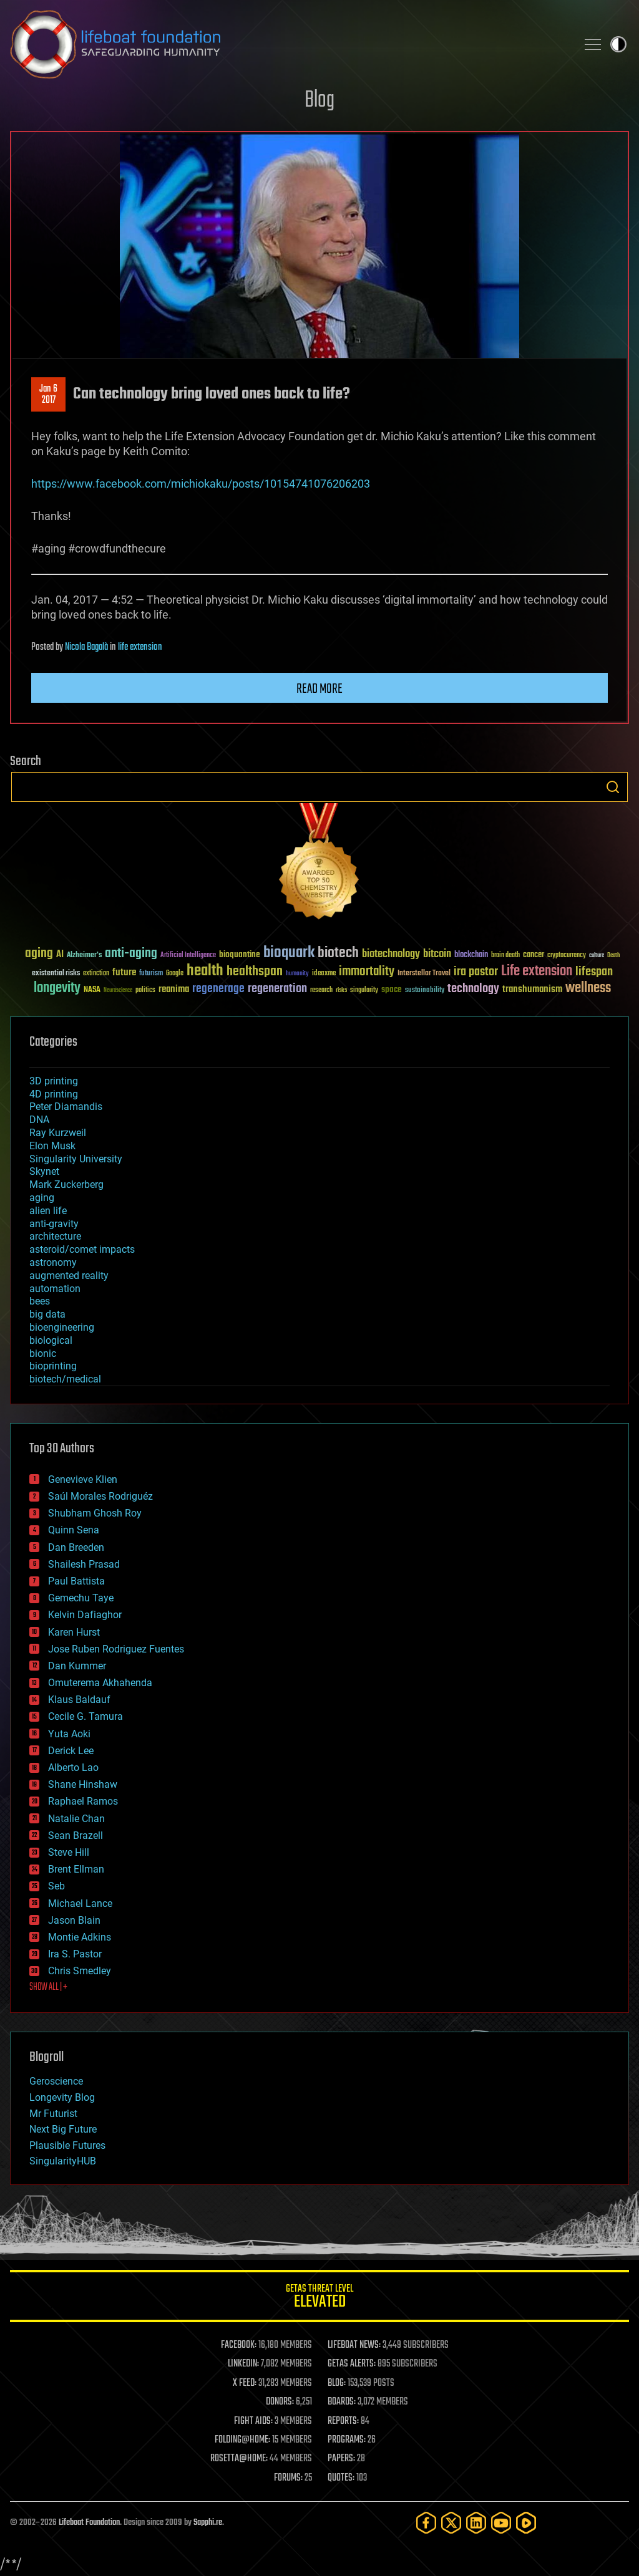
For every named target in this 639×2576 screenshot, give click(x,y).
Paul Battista (76, 1581)
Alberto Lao (73, 1767)
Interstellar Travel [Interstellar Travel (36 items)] (424, 973)
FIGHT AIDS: (253, 2421)
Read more (319, 689)
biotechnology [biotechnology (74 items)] (391, 954)
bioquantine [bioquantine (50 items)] (239, 954)
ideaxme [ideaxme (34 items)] (324, 974)
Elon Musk (52, 1146)
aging (41, 1198)
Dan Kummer (77, 1666)
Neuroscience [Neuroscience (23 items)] (118, 991)
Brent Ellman (76, 1869)
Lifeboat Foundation (89, 2523)
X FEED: (244, 2383)
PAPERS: (341, 2459)
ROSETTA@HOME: (239, 2459)
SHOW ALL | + (48, 1987)
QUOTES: (341, 2478)
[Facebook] (426, 2523)
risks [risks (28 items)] (341, 990)
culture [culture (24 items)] (596, 955)
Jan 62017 (48, 395)
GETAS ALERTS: (352, 2364)
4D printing (53, 1094)
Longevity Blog (62, 2097)
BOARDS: (342, 2402)
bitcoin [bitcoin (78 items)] (437, 954)
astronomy (53, 1262)
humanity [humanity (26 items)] (297, 974)
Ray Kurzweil (57, 1133)
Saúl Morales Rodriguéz (100, 1496)
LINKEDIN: (243, 2364)
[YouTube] (501, 2523)
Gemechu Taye (81, 1598)
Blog (319, 100)
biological (50, 1340)
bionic (42, 1353)
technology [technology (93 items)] (473, 989)
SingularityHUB (62, 2161)
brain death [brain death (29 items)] (505, 956)
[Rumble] (526, 2523)
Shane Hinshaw (82, 1784)
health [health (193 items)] (205, 971)
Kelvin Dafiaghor (85, 1615)
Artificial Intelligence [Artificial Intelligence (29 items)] (188, 956)
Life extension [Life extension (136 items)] (536, 971)
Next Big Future (63, 2129)
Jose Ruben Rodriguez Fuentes (116, 1649)
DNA (39, 1120)
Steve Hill (68, 1852)
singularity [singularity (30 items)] (364, 991)
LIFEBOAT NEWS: (354, 2345)
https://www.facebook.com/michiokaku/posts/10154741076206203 (200, 483)
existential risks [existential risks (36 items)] (56, 973)
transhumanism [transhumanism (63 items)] (532, 989)
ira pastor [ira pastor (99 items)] (476, 972)
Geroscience (56, 2081)
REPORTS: (343, 2421)
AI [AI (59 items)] (60, 955)
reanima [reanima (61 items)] (174, 989)
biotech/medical (65, 1379)
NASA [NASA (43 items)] (92, 990)
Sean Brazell (75, 1835)
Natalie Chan (76, 1819)
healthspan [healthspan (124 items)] (255, 972)
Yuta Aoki (69, 1734)
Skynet (44, 1171)
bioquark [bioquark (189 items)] (289, 953)
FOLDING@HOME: (242, 2440)
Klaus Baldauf (79, 1699)
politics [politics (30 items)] (145, 991)
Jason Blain (74, 1920)
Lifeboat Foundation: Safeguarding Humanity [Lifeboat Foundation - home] (288, 44)
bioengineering (61, 1327)
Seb (56, 1886)
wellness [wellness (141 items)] (588, 988)
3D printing (53, 1081)
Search (613, 787)
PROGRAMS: (347, 2440)
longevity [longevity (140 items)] (57, 988)
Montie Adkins (79, 1937)
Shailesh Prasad (84, 1564)
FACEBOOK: (238, 2345)
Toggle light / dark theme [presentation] (618, 44)
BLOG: (337, 2383)
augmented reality (69, 1275)
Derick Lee (71, 1751)
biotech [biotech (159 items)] (338, 953)
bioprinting (53, 1366)
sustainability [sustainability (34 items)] (424, 991)
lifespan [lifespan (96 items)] (594, 972)
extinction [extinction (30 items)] (96, 974)
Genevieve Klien (82, 1479)
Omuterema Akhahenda (100, 1683)
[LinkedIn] (476, 2523)
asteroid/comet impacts (82, 1249)
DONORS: (280, 2402)
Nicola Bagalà (86, 647)
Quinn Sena (73, 1530)
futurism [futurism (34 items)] (151, 974)
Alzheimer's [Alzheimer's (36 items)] (84, 955)
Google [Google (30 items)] (174, 974)
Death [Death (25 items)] (613, 955)
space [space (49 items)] (391, 989)
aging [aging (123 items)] (39, 954)
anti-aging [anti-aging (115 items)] (131, 954)
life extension (140, 647)
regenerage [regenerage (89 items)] (218, 989)
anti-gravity (54, 1224)
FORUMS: (288, 2478)
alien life (48, 1211)
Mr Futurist (53, 2114)
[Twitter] (451, 2523)
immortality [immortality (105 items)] (366, 971)
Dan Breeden (76, 1547)
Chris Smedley (79, 1971)
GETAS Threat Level (319, 2298)
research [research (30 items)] (321, 991)
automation (54, 1289)
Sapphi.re (207, 2523)
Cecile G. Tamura (85, 1716)
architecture (55, 1236)
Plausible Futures (67, 2145)
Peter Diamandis (65, 1106)
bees (39, 1301)
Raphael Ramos (83, 1801)
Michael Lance (80, 1903)
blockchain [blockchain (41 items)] (471, 955)
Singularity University (75, 1159)
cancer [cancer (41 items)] (533, 955)
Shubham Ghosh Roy (95, 1513)
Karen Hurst (74, 1632)
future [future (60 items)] (124, 972)
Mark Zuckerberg (66, 1184)
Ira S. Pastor (75, 1954)
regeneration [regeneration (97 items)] (277, 989)
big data (47, 1314)
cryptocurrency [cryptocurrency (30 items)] (566, 956)
